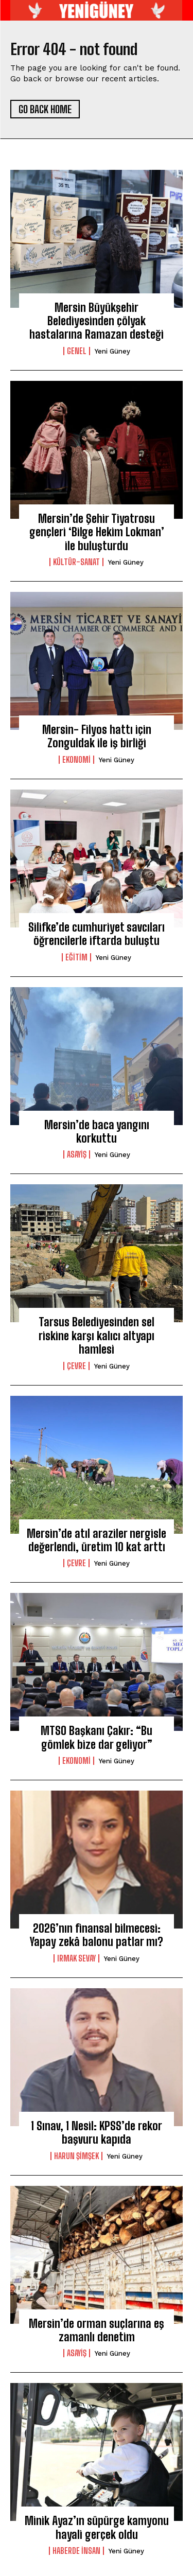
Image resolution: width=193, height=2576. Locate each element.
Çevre (76, 1366)
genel (76, 351)
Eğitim (76, 957)
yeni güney (112, 351)
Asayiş (76, 1154)
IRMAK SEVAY (76, 1958)
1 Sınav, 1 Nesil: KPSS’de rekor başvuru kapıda (96, 2132)
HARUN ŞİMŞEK (76, 2156)
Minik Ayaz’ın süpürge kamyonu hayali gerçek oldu (97, 2527)
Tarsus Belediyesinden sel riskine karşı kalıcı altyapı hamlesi (96, 1335)
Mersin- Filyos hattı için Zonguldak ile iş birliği (96, 736)
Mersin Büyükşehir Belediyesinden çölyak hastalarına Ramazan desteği (96, 321)
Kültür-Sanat (76, 562)
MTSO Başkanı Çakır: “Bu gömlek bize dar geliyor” (96, 1737)
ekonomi (76, 760)
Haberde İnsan (76, 2551)
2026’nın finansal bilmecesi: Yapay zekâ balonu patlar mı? (96, 1935)
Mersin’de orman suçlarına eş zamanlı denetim (96, 2330)
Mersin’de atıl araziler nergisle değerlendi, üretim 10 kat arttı (96, 1540)
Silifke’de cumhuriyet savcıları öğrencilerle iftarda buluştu (96, 934)
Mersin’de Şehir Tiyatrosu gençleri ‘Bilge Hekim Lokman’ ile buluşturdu (96, 532)
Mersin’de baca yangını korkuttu (96, 1131)
